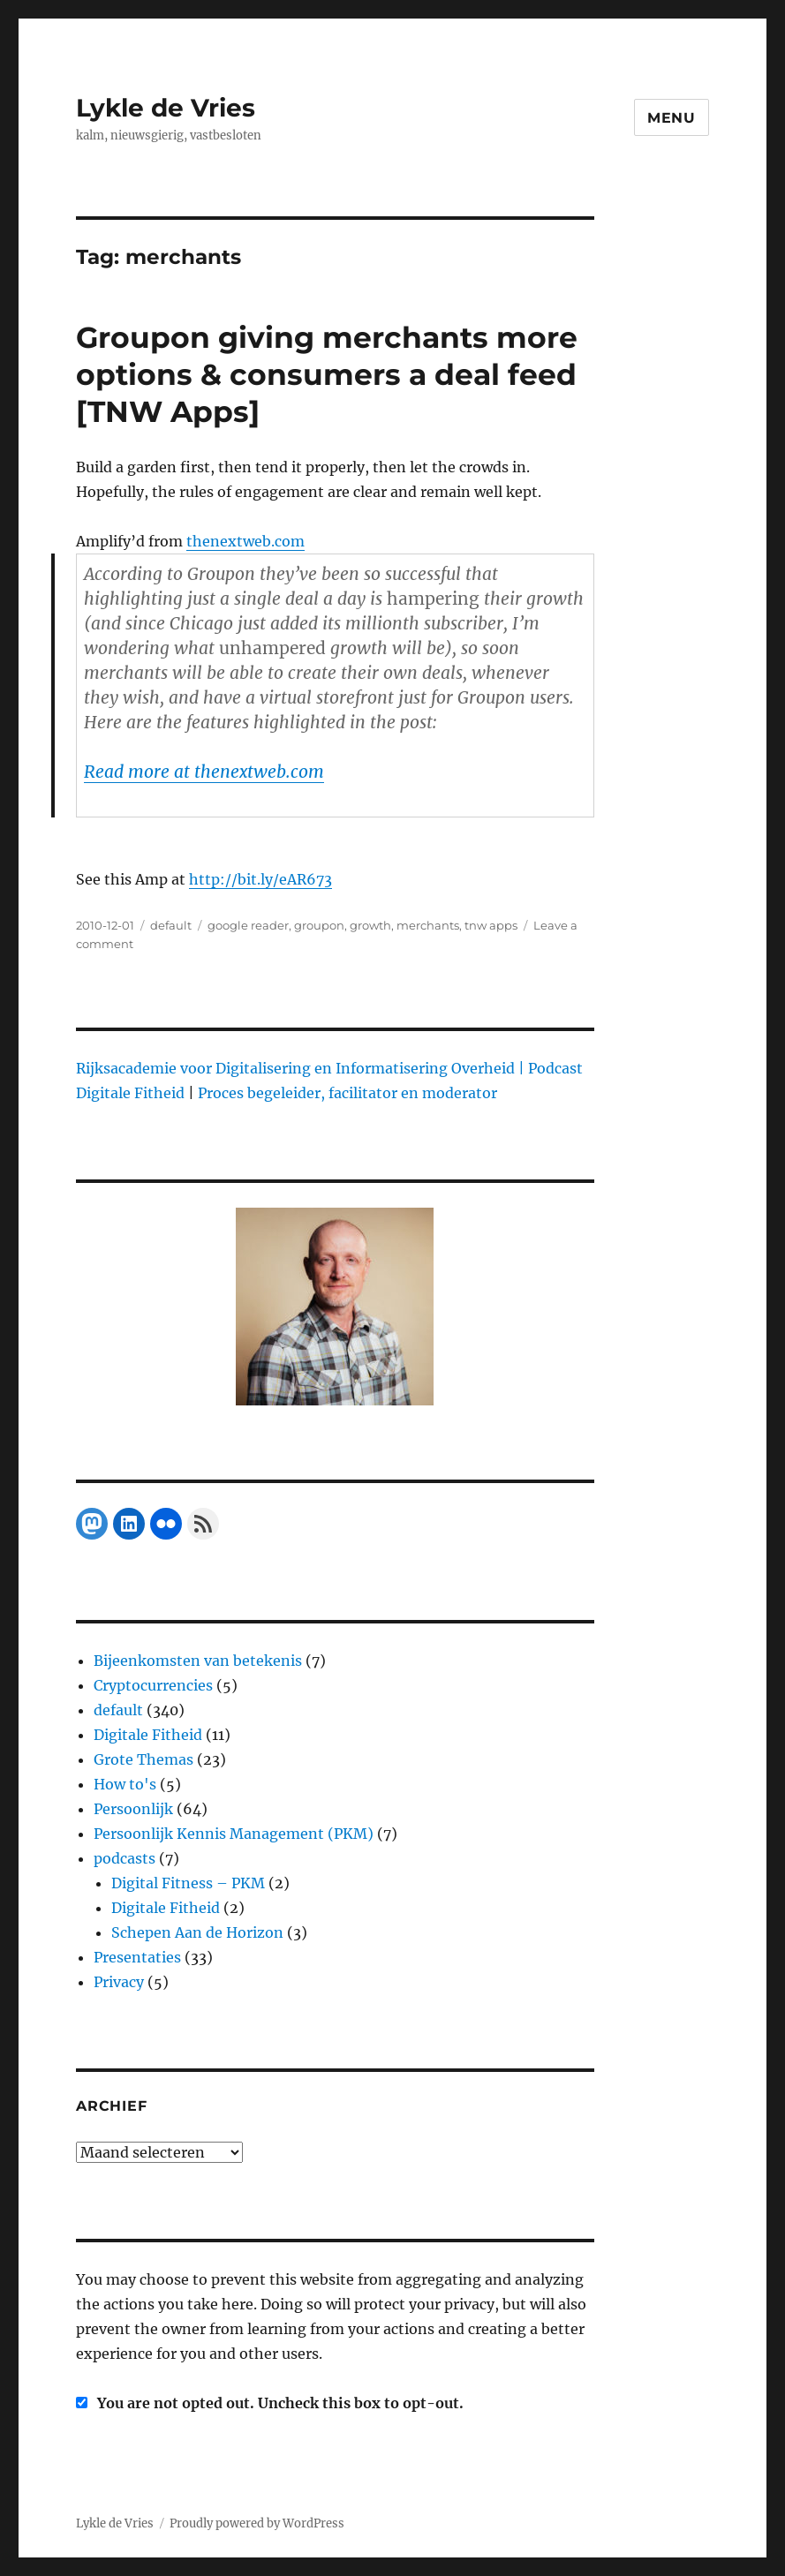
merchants (427, 925)
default (171, 925)
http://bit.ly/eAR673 (260, 879)
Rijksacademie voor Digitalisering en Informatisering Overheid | (300, 1068)
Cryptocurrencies (153, 1685)
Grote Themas (143, 1759)
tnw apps (490, 925)
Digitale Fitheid (148, 1735)
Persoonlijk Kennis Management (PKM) (234, 1833)
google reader (248, 925)
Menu (671, 117)
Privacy (119, 1982)
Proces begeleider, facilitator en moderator (347, 1093)
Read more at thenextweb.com (204, 771)
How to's (125, 1784)
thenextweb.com (245, 541)
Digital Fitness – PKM (188, 1883)
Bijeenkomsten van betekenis (198, 1660)
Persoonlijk (133, 1809)
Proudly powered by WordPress (257, 2523)
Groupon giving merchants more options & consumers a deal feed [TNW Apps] (326, 374)
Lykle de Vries (165, 108)
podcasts (124, 1858)
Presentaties (137, 1957)
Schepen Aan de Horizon (197, 1932)
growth (370, 925)
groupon (319, 925)
